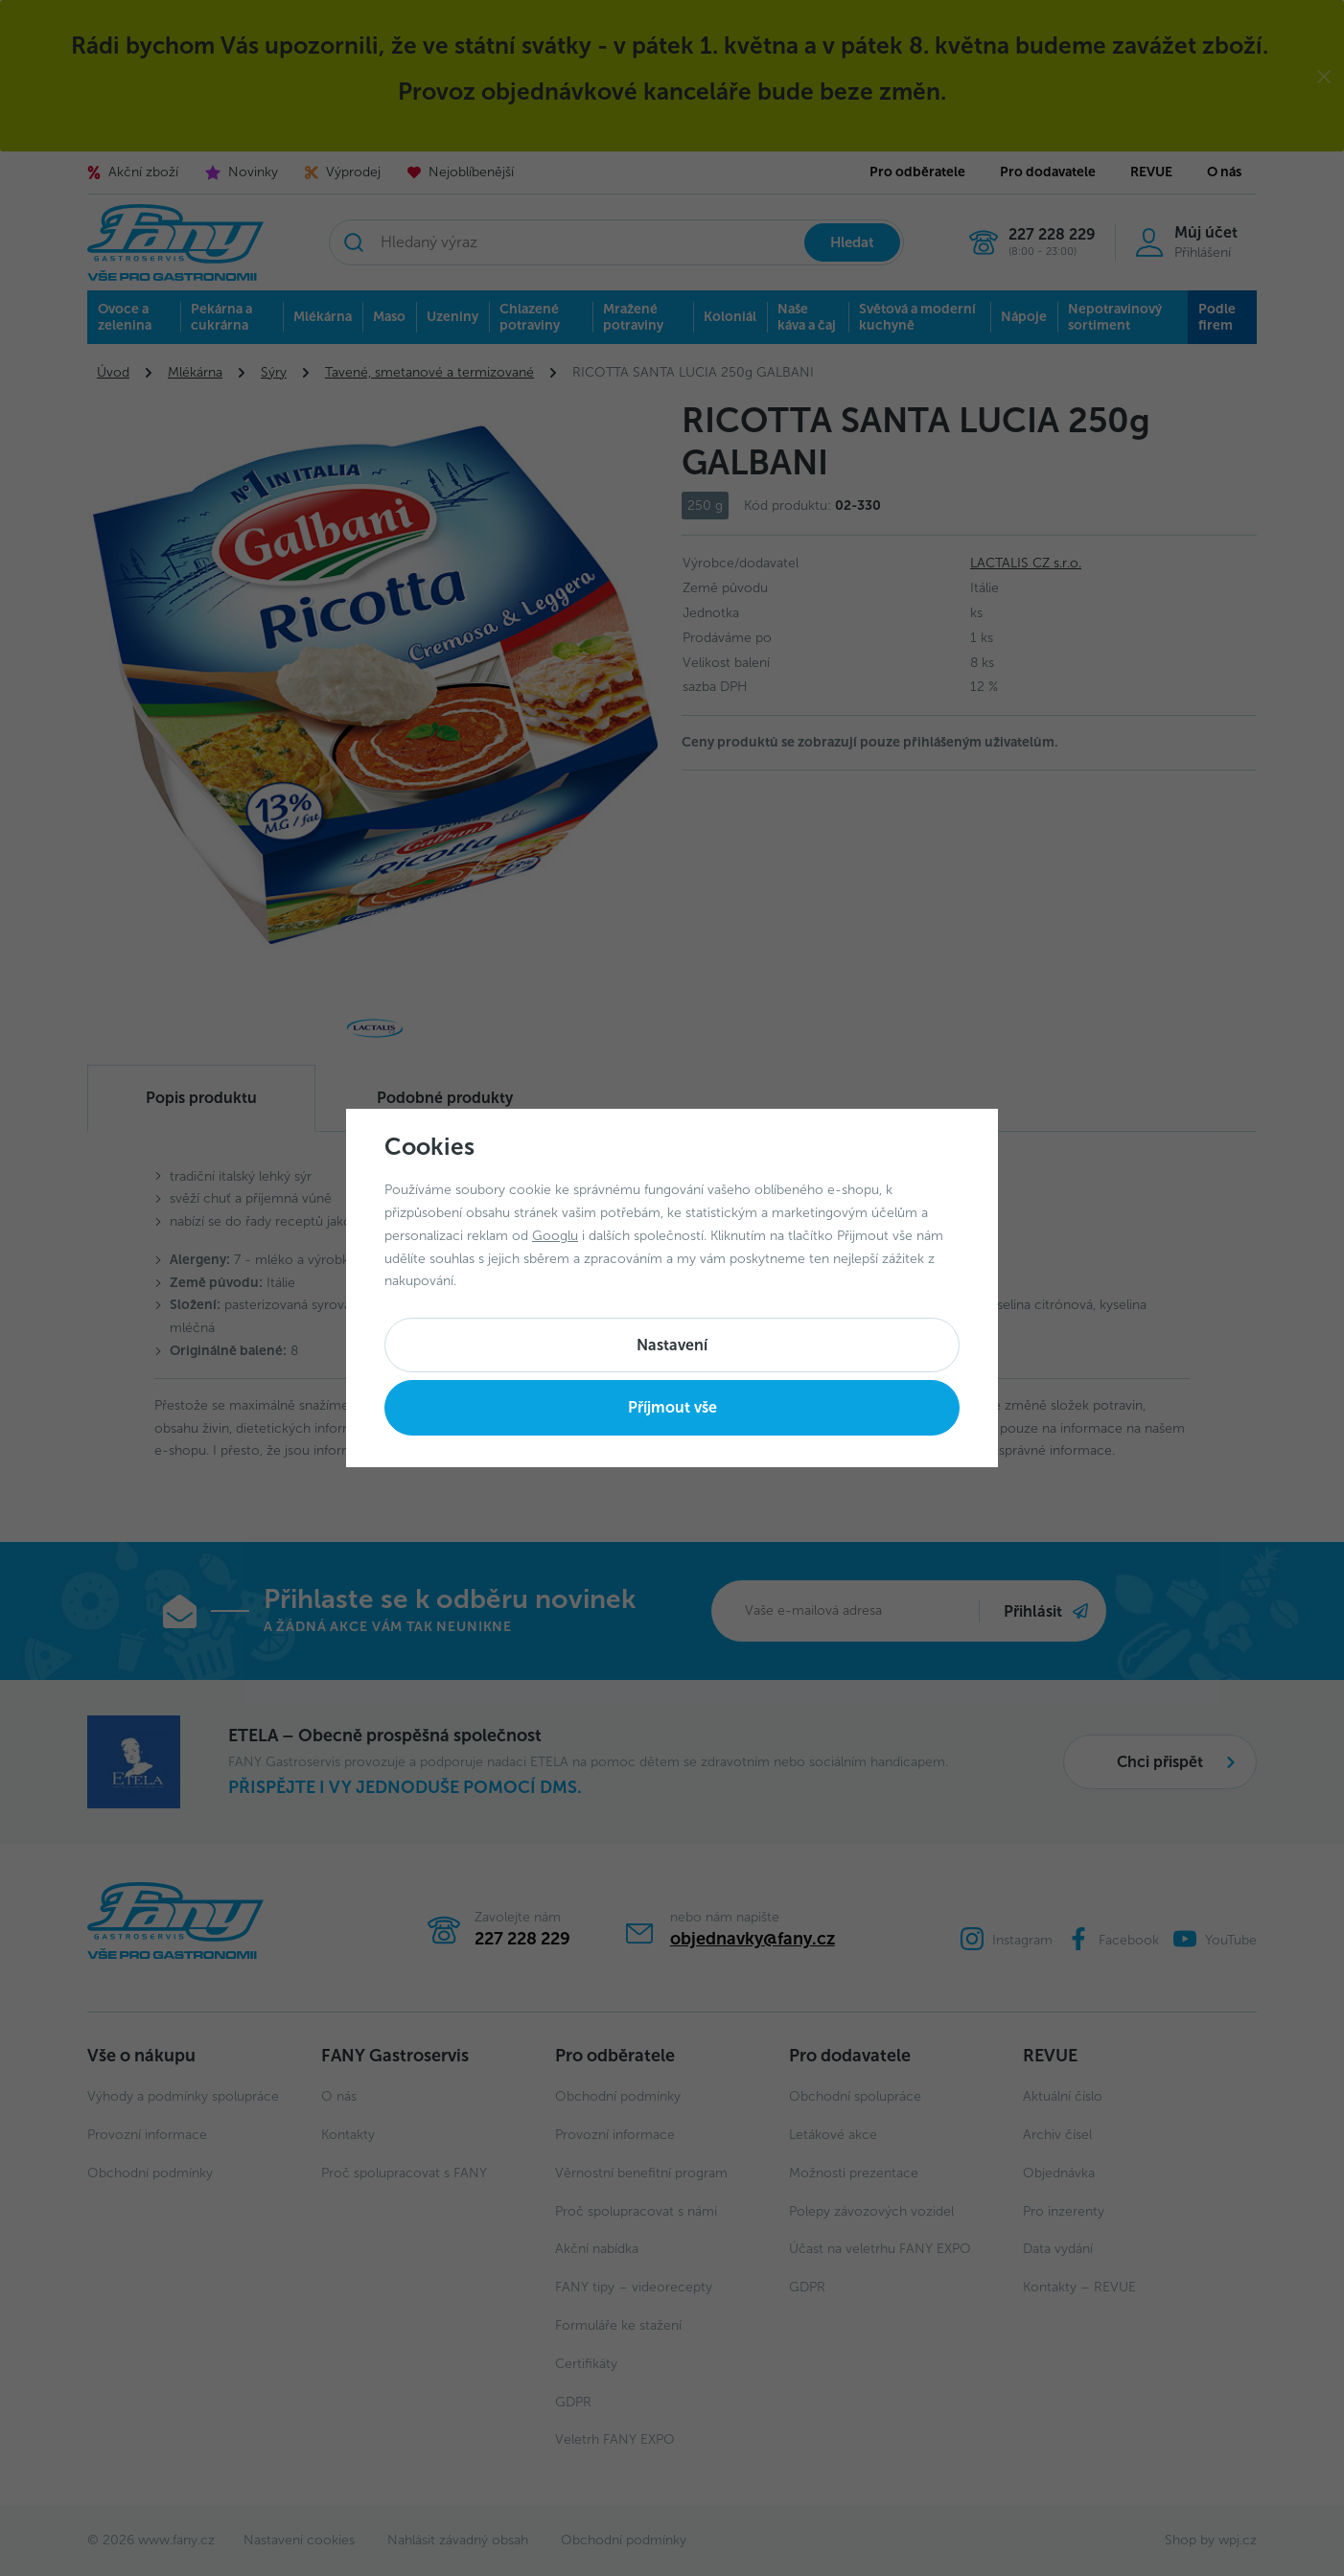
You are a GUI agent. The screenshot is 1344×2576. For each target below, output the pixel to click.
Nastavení (672, 1345)
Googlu (555, 1236)
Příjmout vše (672, 1407)
